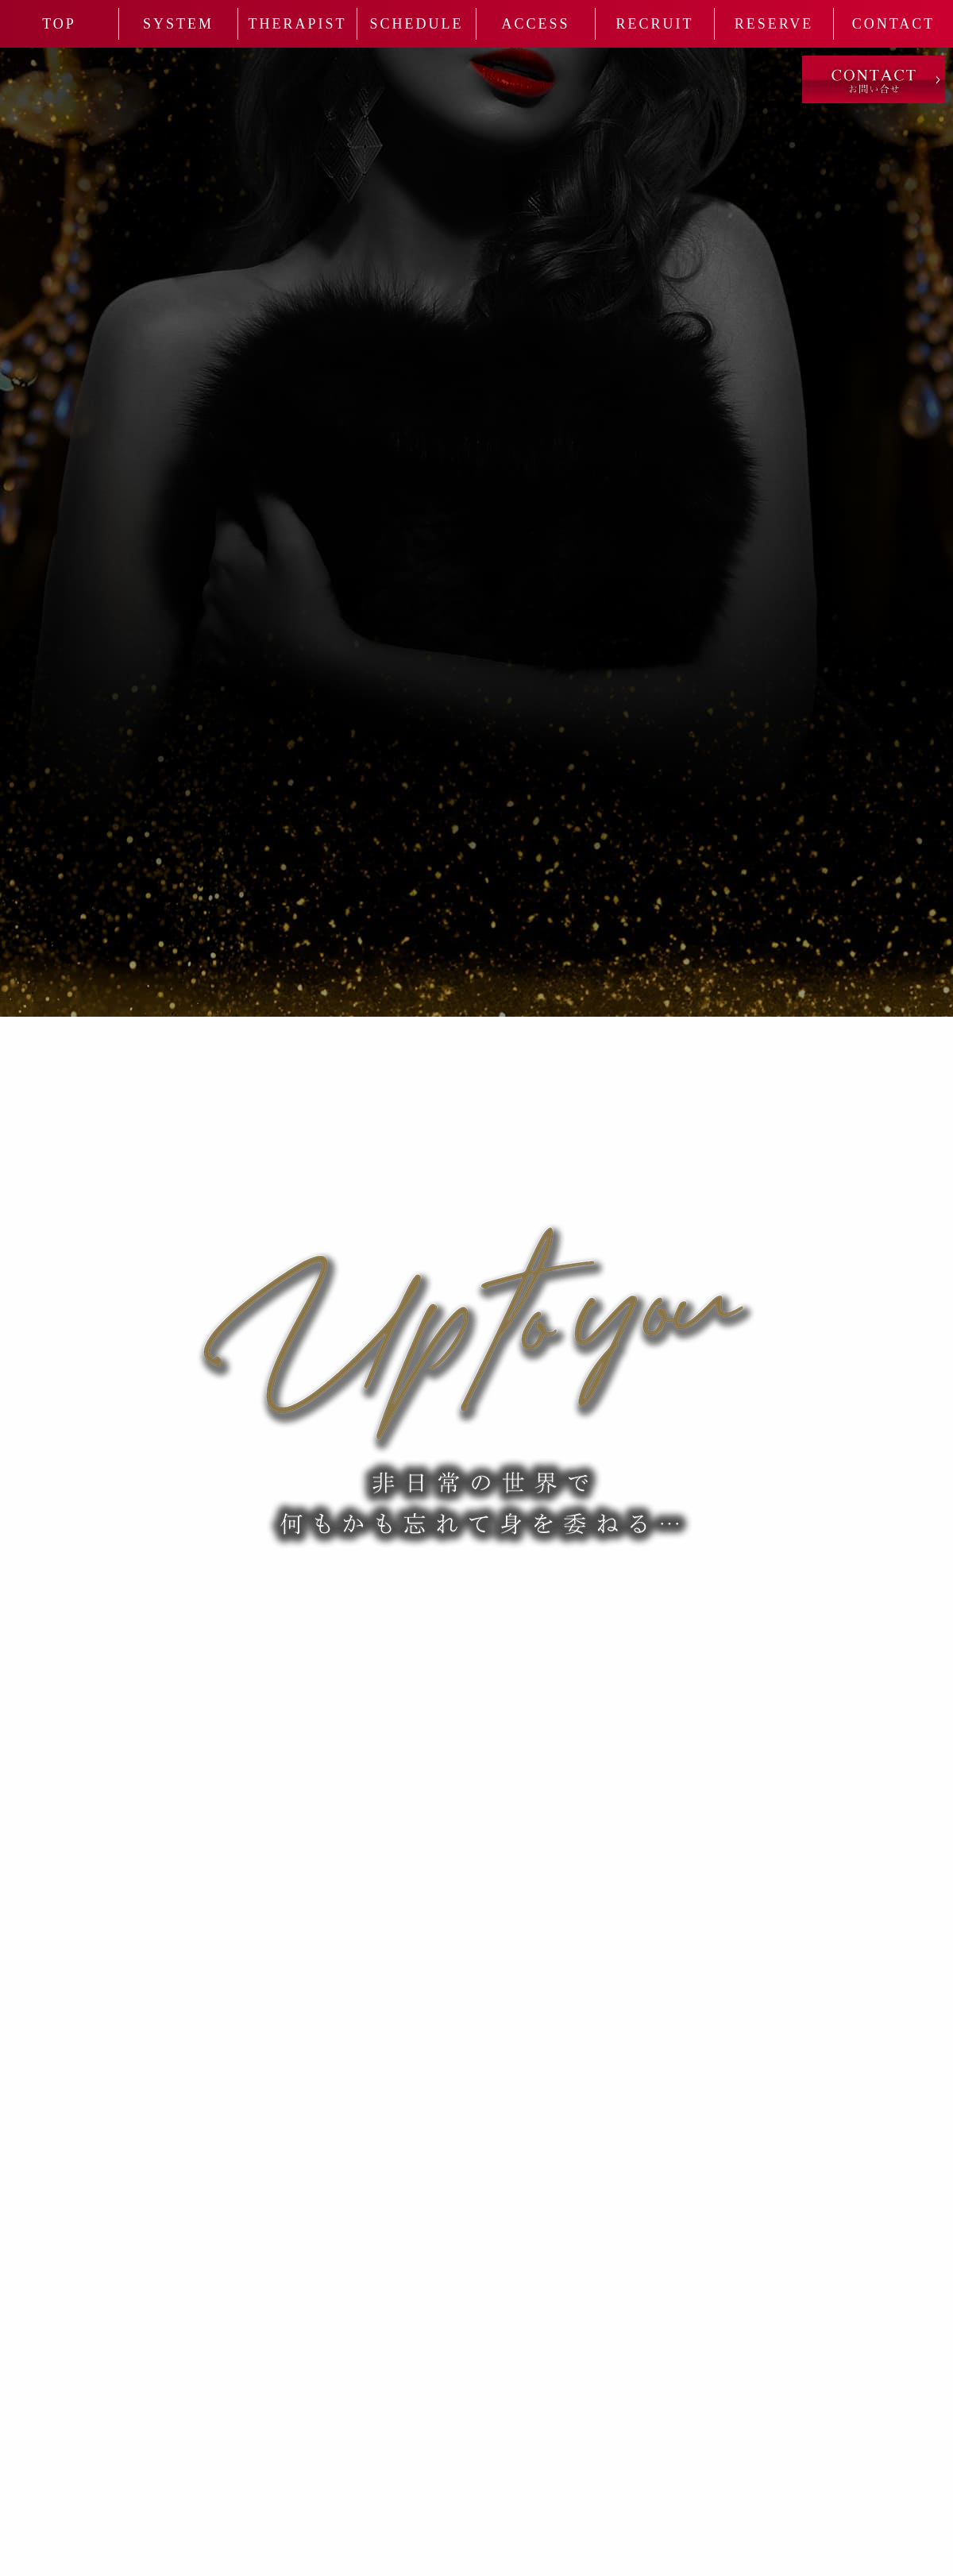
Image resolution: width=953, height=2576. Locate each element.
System (178, 24)
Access (535, 24)
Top (59, 24)
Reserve (774, 24)
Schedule (417, 24)
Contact (894, 24)
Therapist (297, 24)
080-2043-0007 (327, 1613)
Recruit (654, 24)
